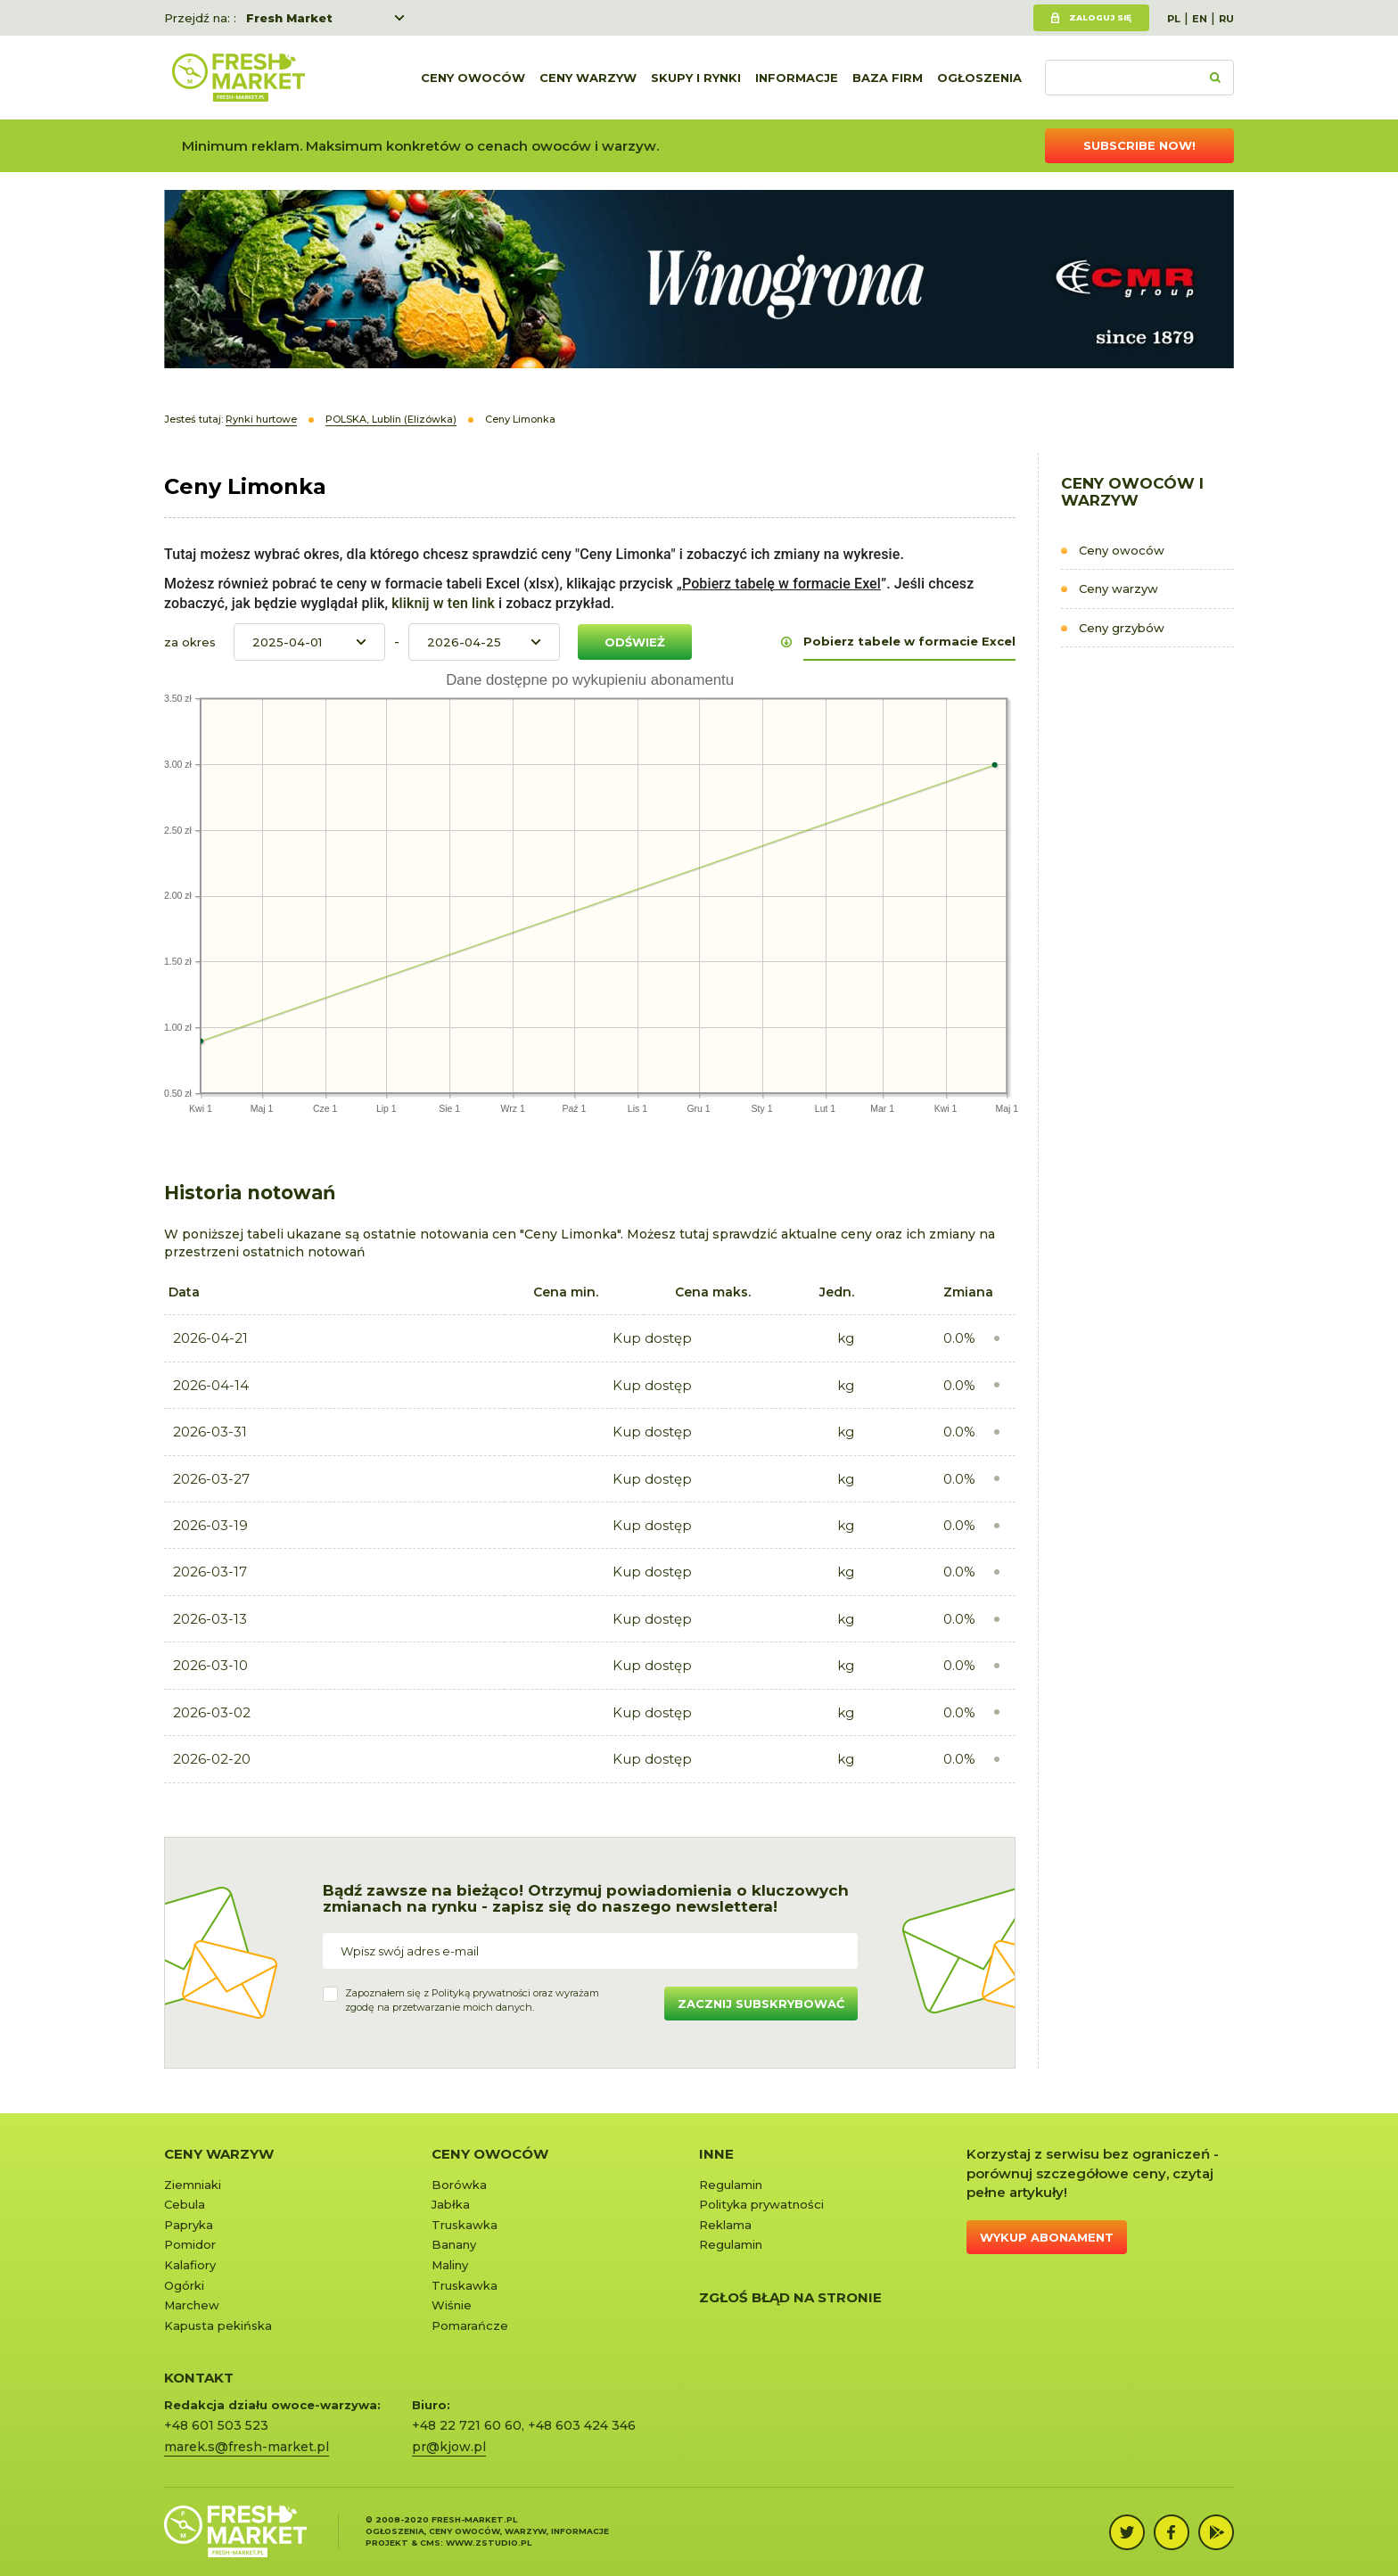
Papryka (188, 2225)
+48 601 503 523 (216, 2425)
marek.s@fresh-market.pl (246, 2447)
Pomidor (190, 2244)
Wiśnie (452, 2305)
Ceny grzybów (1121, 628)
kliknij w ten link (441, 603)
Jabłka (451, 2204)
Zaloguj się (1100, 17)
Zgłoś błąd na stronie (790, 2297)
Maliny (450, 2265)
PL (1173, 18)
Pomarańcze (470, 2325)
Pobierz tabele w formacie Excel (909, 641)
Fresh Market (289, 18)
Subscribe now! (1139, 145)
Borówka (459, 2184)
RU (1226, 18)
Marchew (191, 2305)
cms (430, 2542)
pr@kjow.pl (449, 2447)
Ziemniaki (192, 2184)
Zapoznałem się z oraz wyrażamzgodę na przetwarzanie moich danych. (472, 2000)
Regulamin (730, 2184)
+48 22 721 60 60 (467, 2425)
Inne (716, 2153)
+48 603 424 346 (582, 2425)
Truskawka (465, 2225)
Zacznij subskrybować (761, 2003)
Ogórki (184, 2285)
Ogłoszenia (979, 77)
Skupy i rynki (696, 77)
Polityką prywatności (481, 1993)
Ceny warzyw (588, 77)
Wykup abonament (1047, 2237)
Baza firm (887, 77)
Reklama (725, 2225)
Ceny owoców (473, 77)
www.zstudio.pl (488, 2542)
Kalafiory (190, 2265)
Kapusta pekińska (218, 2325)
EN (1199, 18)
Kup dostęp (652, 1337)
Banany (454, 2244)
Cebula (184, 2204)
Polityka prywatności (761, 2204)
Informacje (796, 77)
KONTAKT (199, 2377)
